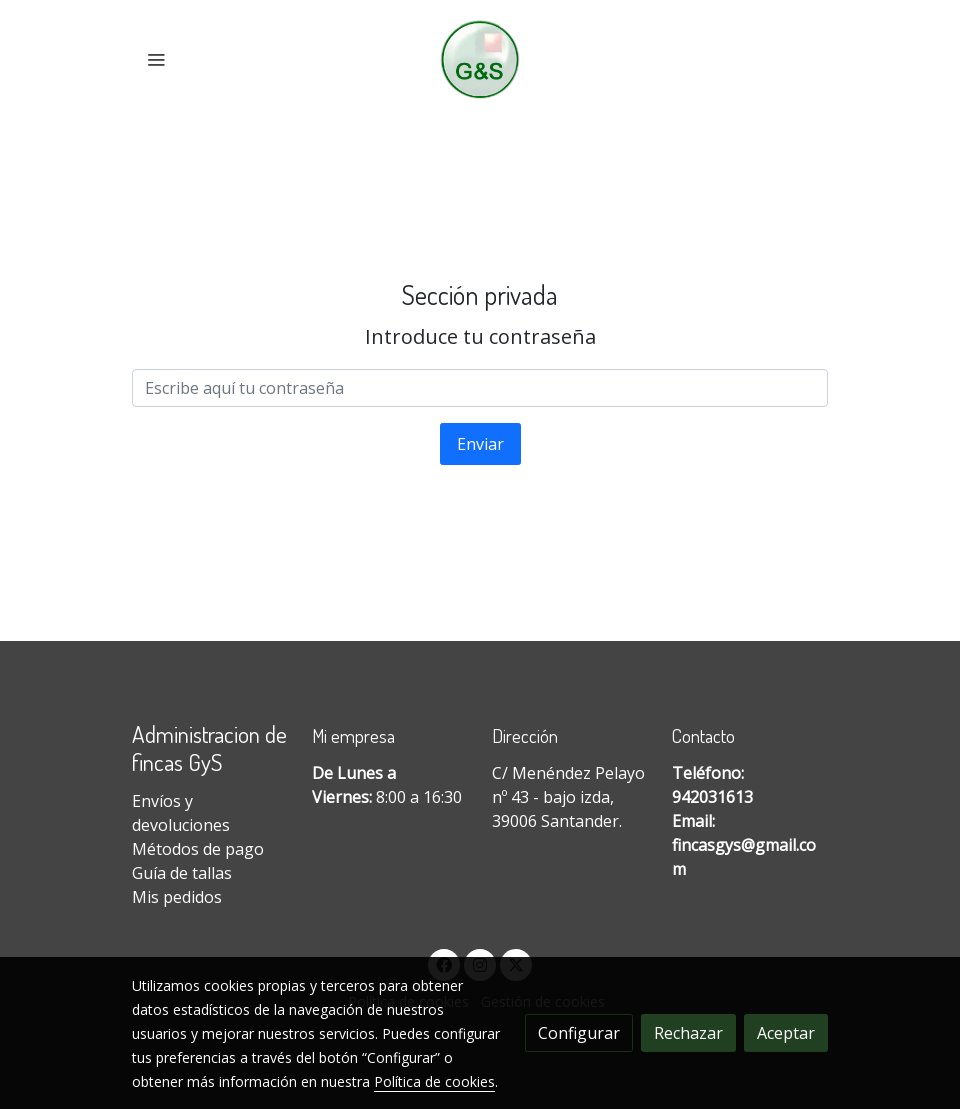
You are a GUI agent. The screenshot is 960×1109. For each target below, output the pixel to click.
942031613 (712, 797)
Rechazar (688, 1033)
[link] (480, 59)
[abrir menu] (156, 59)
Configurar (579, 1033)
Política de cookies (434, 1081)
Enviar (480, 444)
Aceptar (786, 1033)
